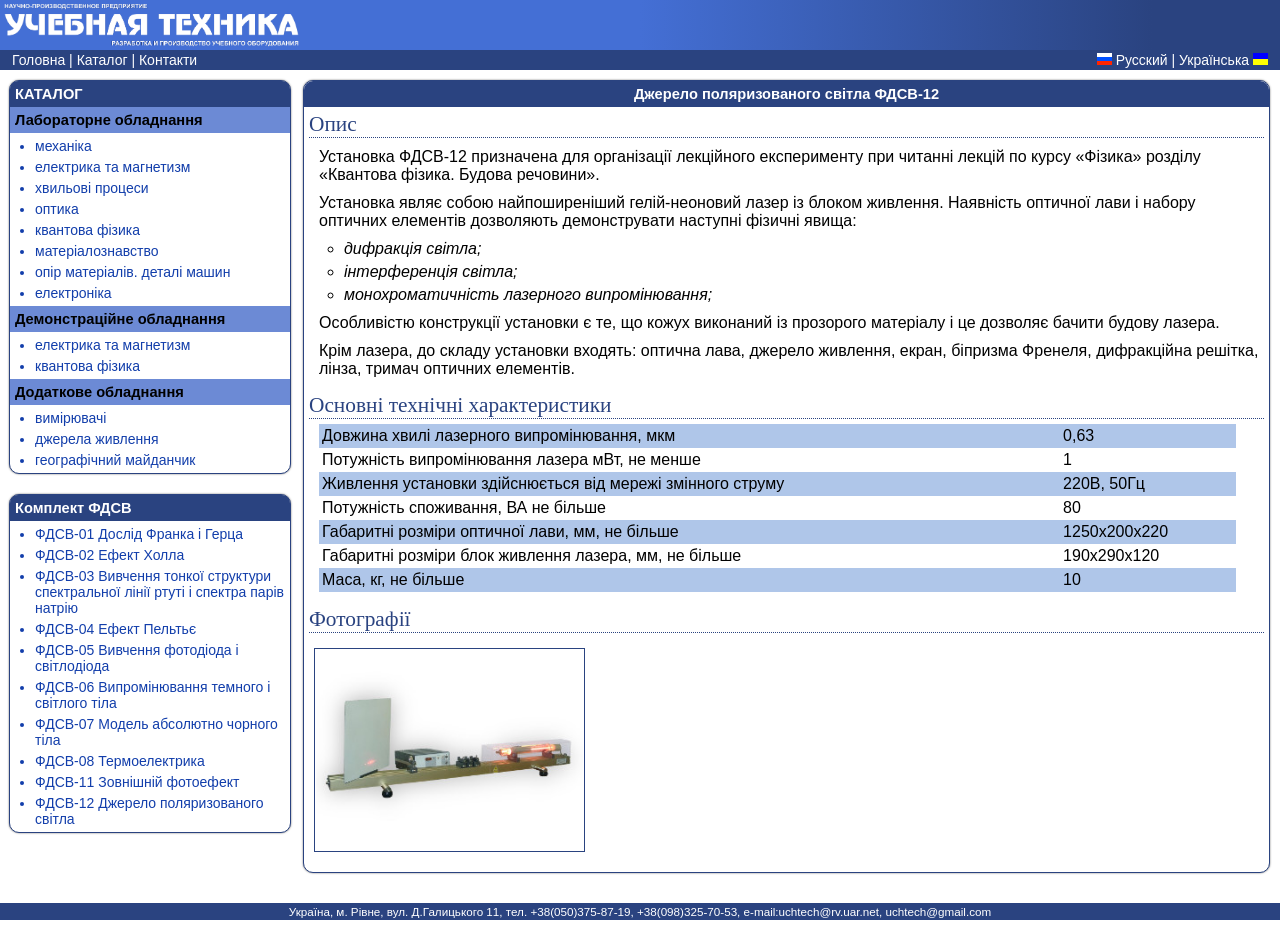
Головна (40, 60)
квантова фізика (87, 230)
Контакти (168, 60)
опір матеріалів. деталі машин (132, 272)
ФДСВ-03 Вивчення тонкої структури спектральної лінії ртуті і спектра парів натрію (159, 592)
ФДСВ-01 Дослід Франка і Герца (139, 534)
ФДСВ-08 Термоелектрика (120, 761)
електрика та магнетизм (112, 167)
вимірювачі (70, 418)
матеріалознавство (96, 251)
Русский (1142, 60)
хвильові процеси (92, 188)
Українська (1214, 60)
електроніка (73, 293)
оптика (57, 209)
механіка (63, 146)
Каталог (104, 60)
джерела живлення (97, 439)
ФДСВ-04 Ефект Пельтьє (115, 629)
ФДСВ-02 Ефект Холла (109, 555)
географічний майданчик (115, 460)
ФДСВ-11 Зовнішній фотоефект (137, 782)
